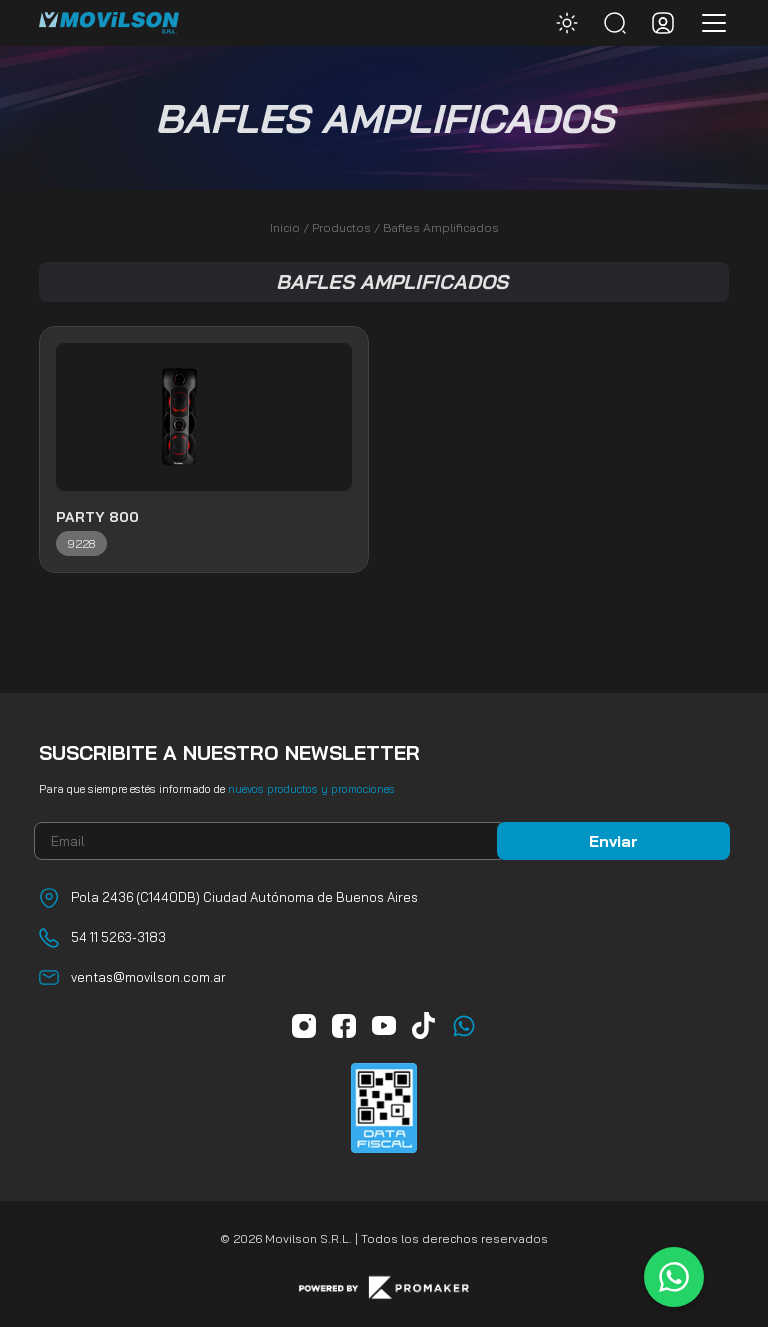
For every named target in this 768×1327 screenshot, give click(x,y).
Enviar (613, 841)
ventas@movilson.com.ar (148, 977)
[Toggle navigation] (708, 23)
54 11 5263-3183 (118, 937)
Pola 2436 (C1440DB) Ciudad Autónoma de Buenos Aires (244, 897)
